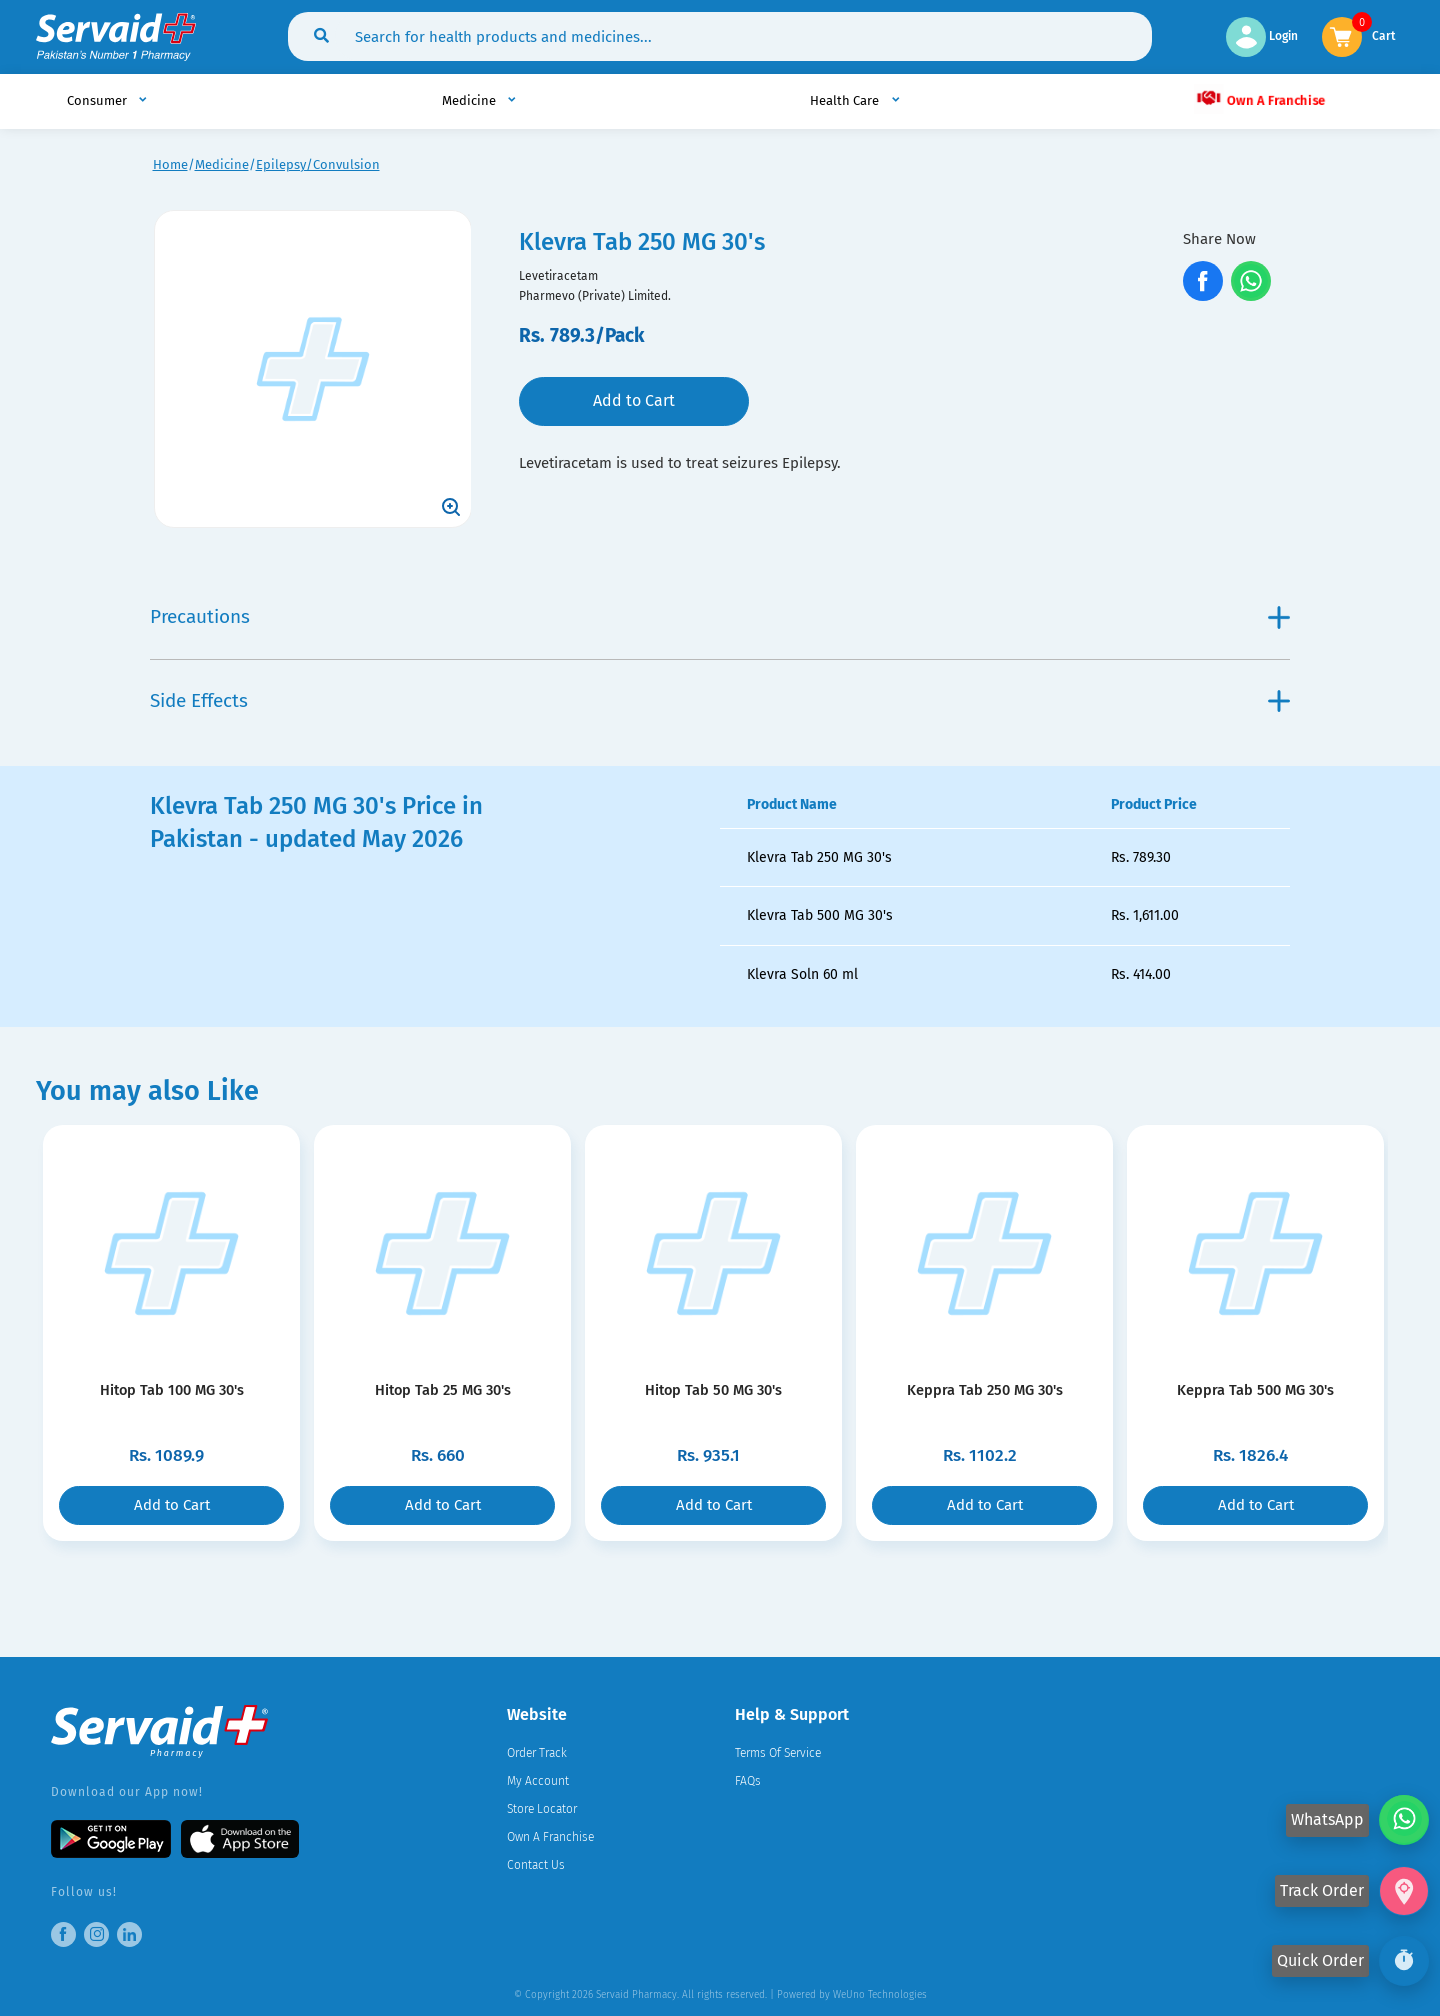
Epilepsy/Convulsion (318, 164)
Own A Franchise (1259, 98)
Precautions (720, 616)
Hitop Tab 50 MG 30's (713, 1390)
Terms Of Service (778, 1753)
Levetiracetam (558, 276)
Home (170, 164)
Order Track (537, 1753)
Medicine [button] (470, 100)
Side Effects (720, 700)
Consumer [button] (98, 100)
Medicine (222, 164)
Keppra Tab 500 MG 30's (1256, 1390)
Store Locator (542, 1809)
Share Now (1219, 239)
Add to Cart (634, 400)
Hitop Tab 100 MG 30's (172, 1390)
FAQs (748, 1781)
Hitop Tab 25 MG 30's (443, 1390)
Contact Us (536, 1865)
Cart (1384, 34)
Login (1262, 36)
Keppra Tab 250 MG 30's (984, 1390)
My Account (538, 1781)
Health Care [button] (846, 100)
